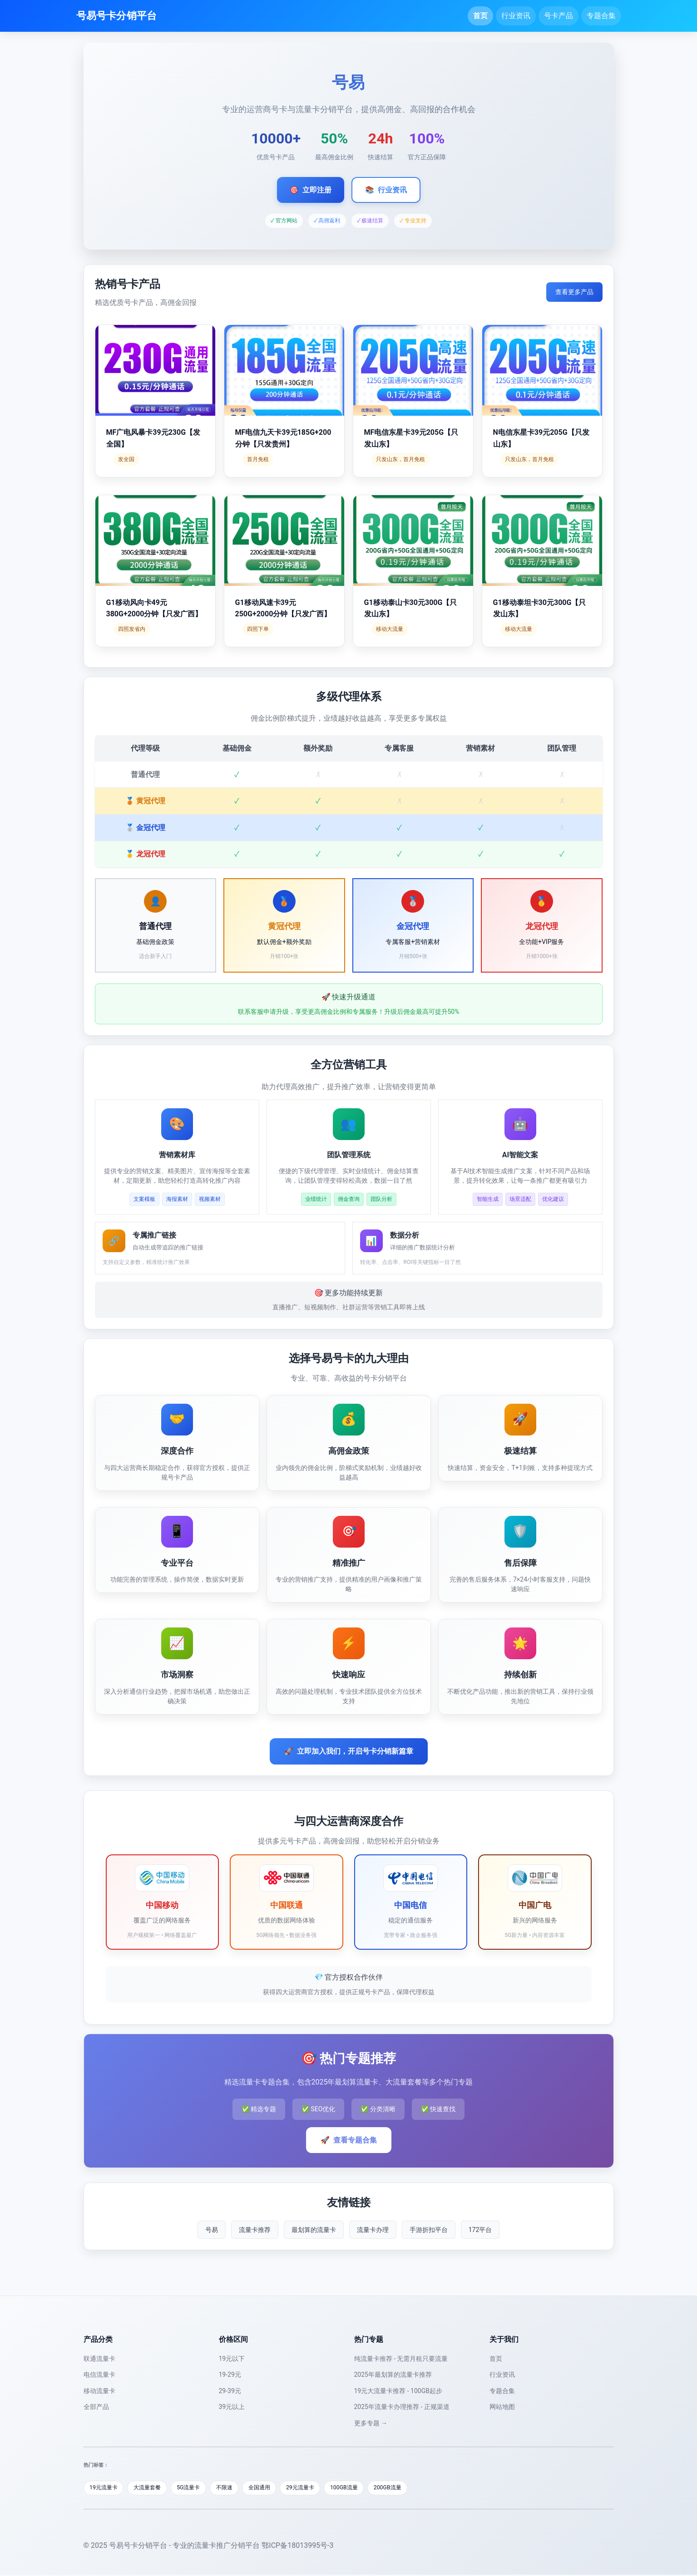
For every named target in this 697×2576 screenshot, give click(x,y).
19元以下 (232, 2358)
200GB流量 (411, 2488)
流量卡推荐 (255, 2229)
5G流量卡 (196, 2488)
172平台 (480, 2229)
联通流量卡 (99, 2358)
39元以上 (232, 2406)
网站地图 (502, 2406)
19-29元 (230, 2374)
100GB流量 (365, 2488)
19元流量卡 (105, 2488)
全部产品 (96, 2406)
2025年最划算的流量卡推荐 (393, 2374)
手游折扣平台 (429, 2229)
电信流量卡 (99, 2374)
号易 (211, 2229)
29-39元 (230, 2390)
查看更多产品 (574, 291)
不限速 (235, 2488)
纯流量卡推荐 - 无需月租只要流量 (401, 2358)
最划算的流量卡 (314, 2229)
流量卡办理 (373, 2229)
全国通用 (273, 2488)
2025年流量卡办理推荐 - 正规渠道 (402, 2406)
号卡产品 (558, 15)
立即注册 (310, 190)
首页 (480, 15)
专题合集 (601, 15)
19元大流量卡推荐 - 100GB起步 (398, 2390)
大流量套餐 (152, 2488)
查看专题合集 (349, 2140)
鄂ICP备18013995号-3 (297, 2546)
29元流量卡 (317, 2488)
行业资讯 (515, 15)
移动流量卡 (99, 2390)
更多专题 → (370, 2423)
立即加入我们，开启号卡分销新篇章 (348, 1751)
